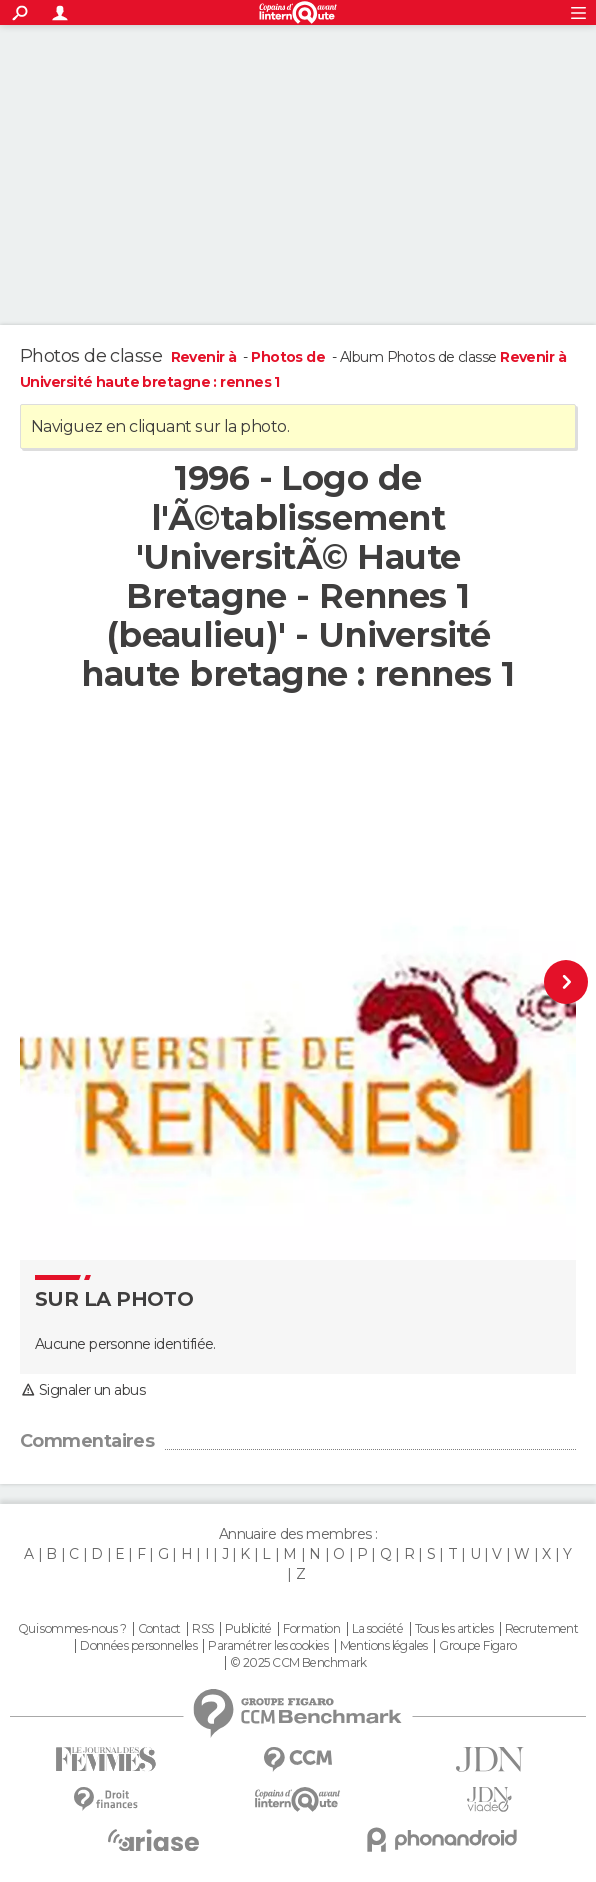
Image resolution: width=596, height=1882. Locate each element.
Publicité (248, 1629)
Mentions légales (384, 1646)
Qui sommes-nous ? (72, 1629)
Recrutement (542, 1629)
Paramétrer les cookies (268, 1646)
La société (377, 1629)
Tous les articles (454, 1629)
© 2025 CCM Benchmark (298, 1663)
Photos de (289, 357)
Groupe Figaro (478, 1646)
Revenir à (205, 357)
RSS (202, 1629)
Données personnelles (138, 1646)
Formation (311, 1629)
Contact (159, 1629)
